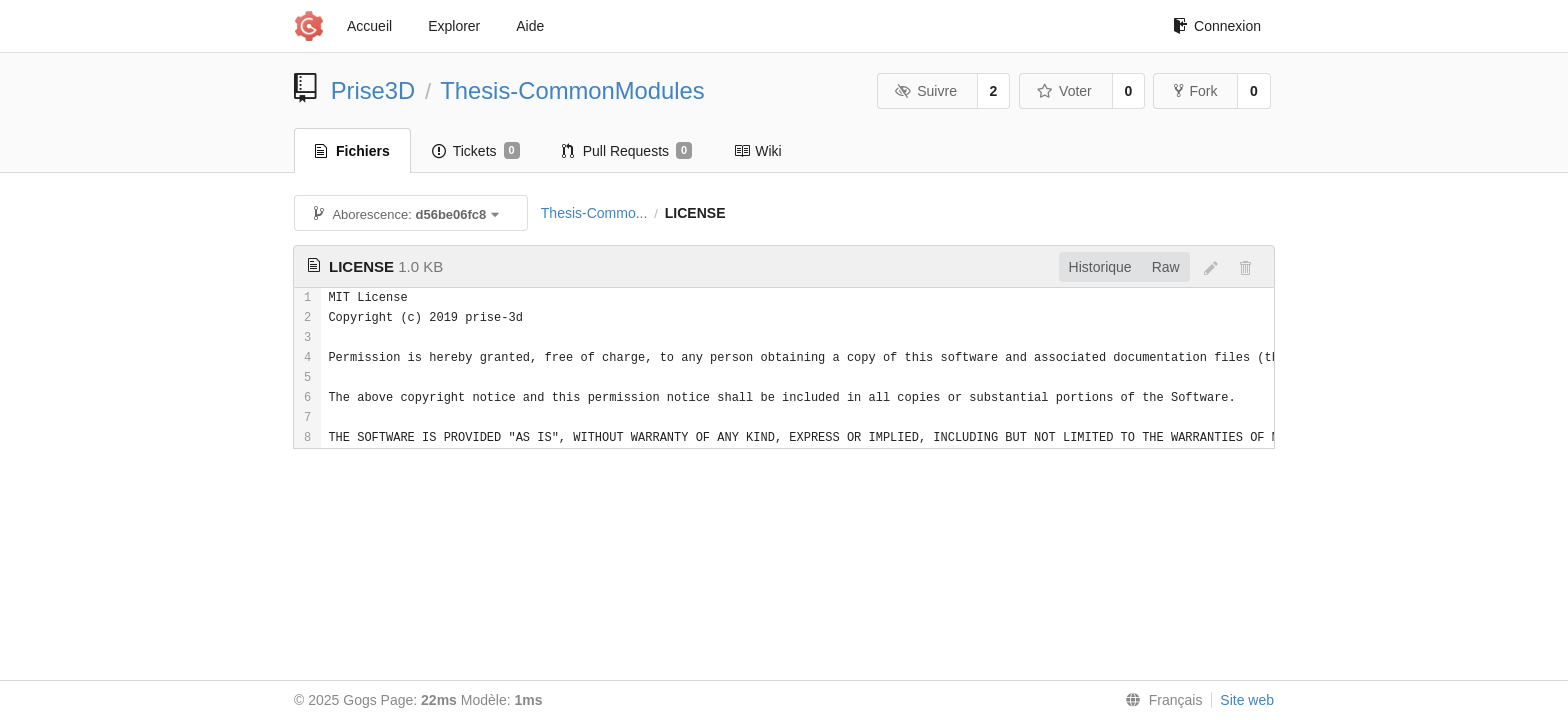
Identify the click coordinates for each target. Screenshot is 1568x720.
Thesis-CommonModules (572, 90)
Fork (1195, 91)
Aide (530, 26)
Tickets (476, 151)
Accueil (369, 26)
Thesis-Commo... (594, 213)
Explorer (454, 26)
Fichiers (352, 151)
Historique (1100, 267)
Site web (1247, 700)
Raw (1166, 267)
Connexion (1217, 26)
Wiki (757, 151)
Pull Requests (627, 151)
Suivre (926, 91)
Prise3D (373, 90)
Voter (1064, 91)
